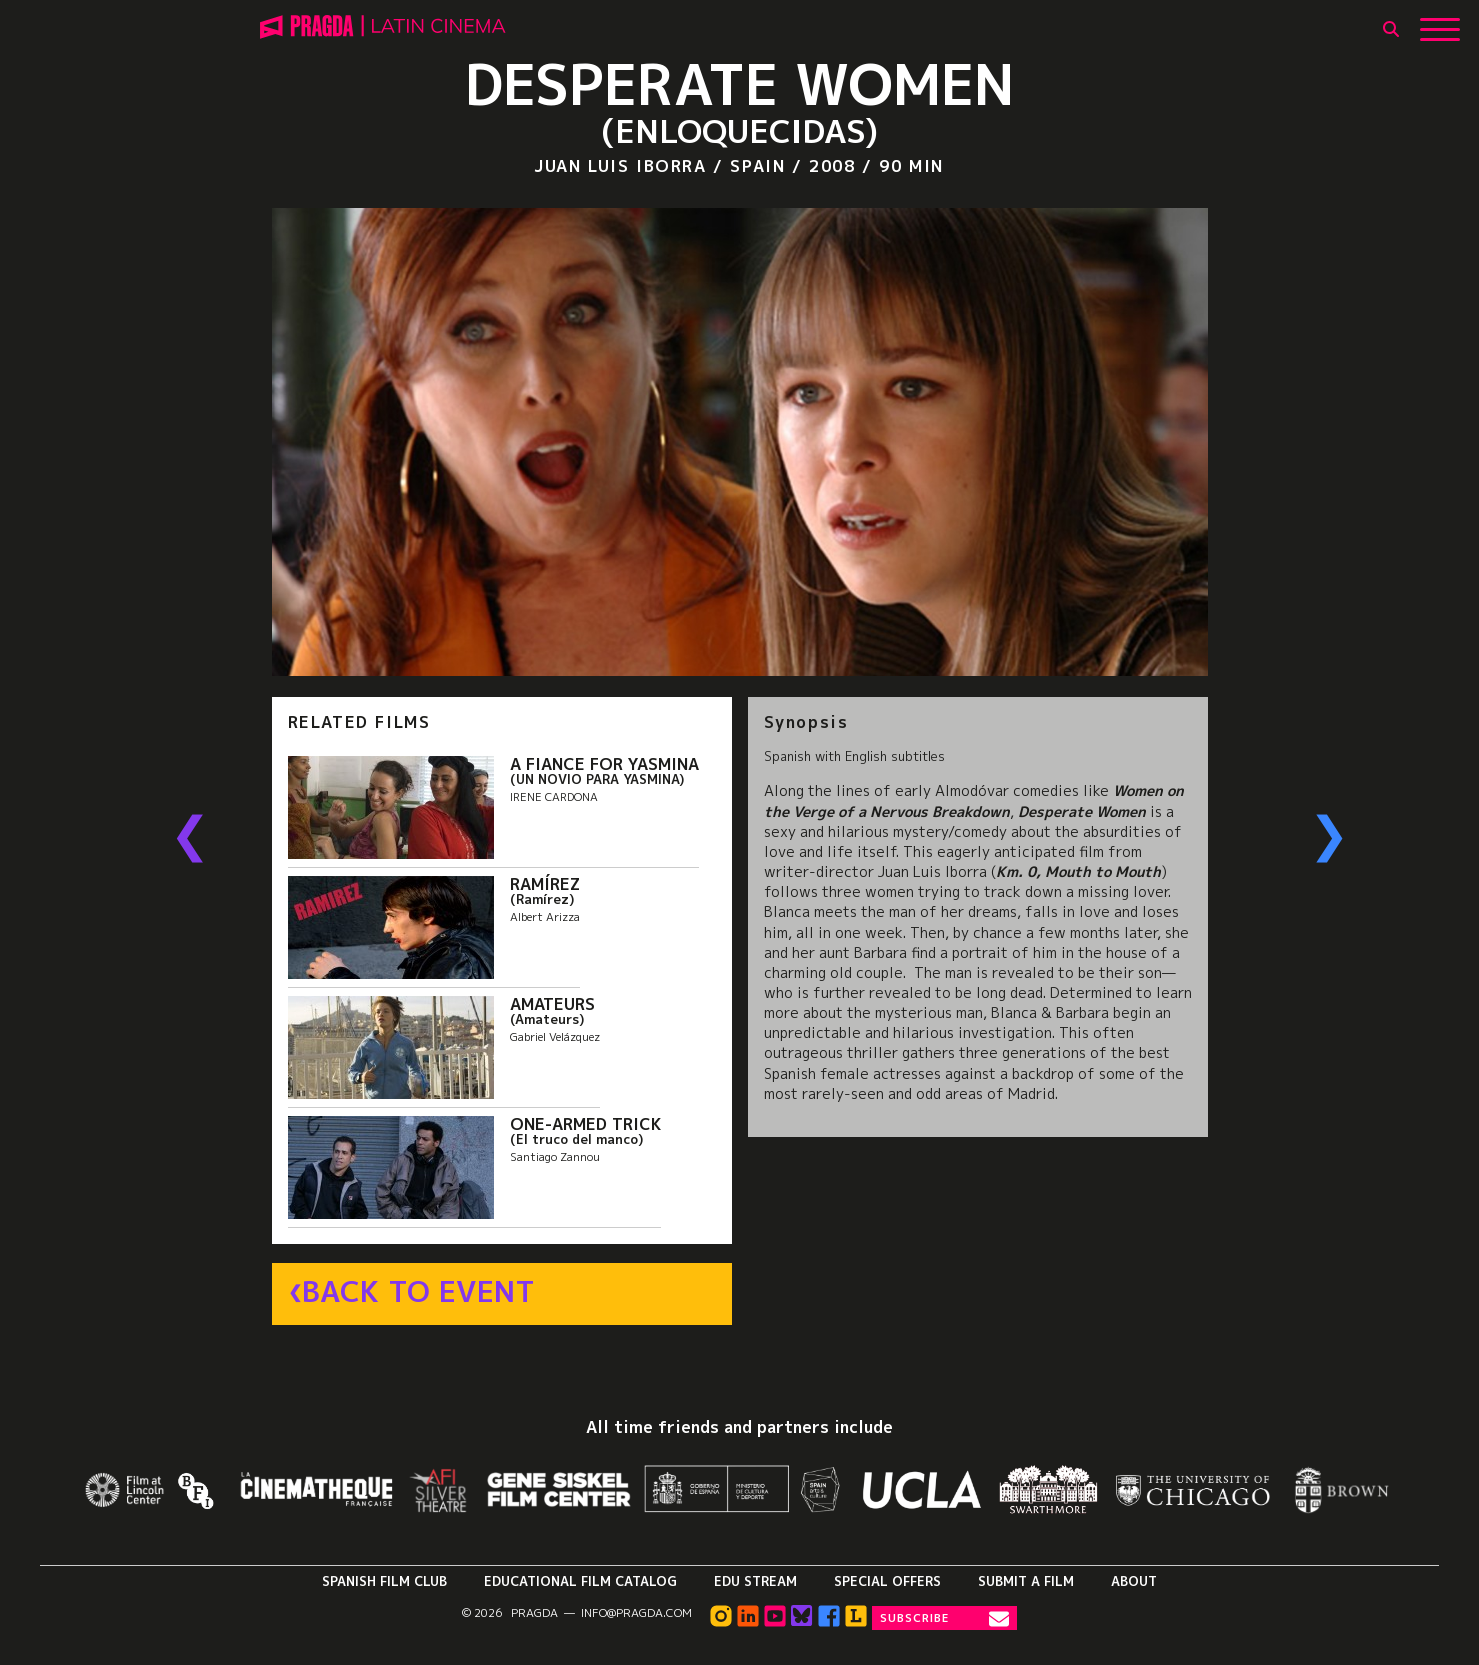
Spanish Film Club (384, 1581)
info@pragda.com (636, 1613)
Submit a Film (1026, 1581)
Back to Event (418, 1292)
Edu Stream (755, 1581)
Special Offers (887, 1581)
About (1134, 1581)
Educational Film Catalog (580, 1581)
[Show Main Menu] (1440, 22)
